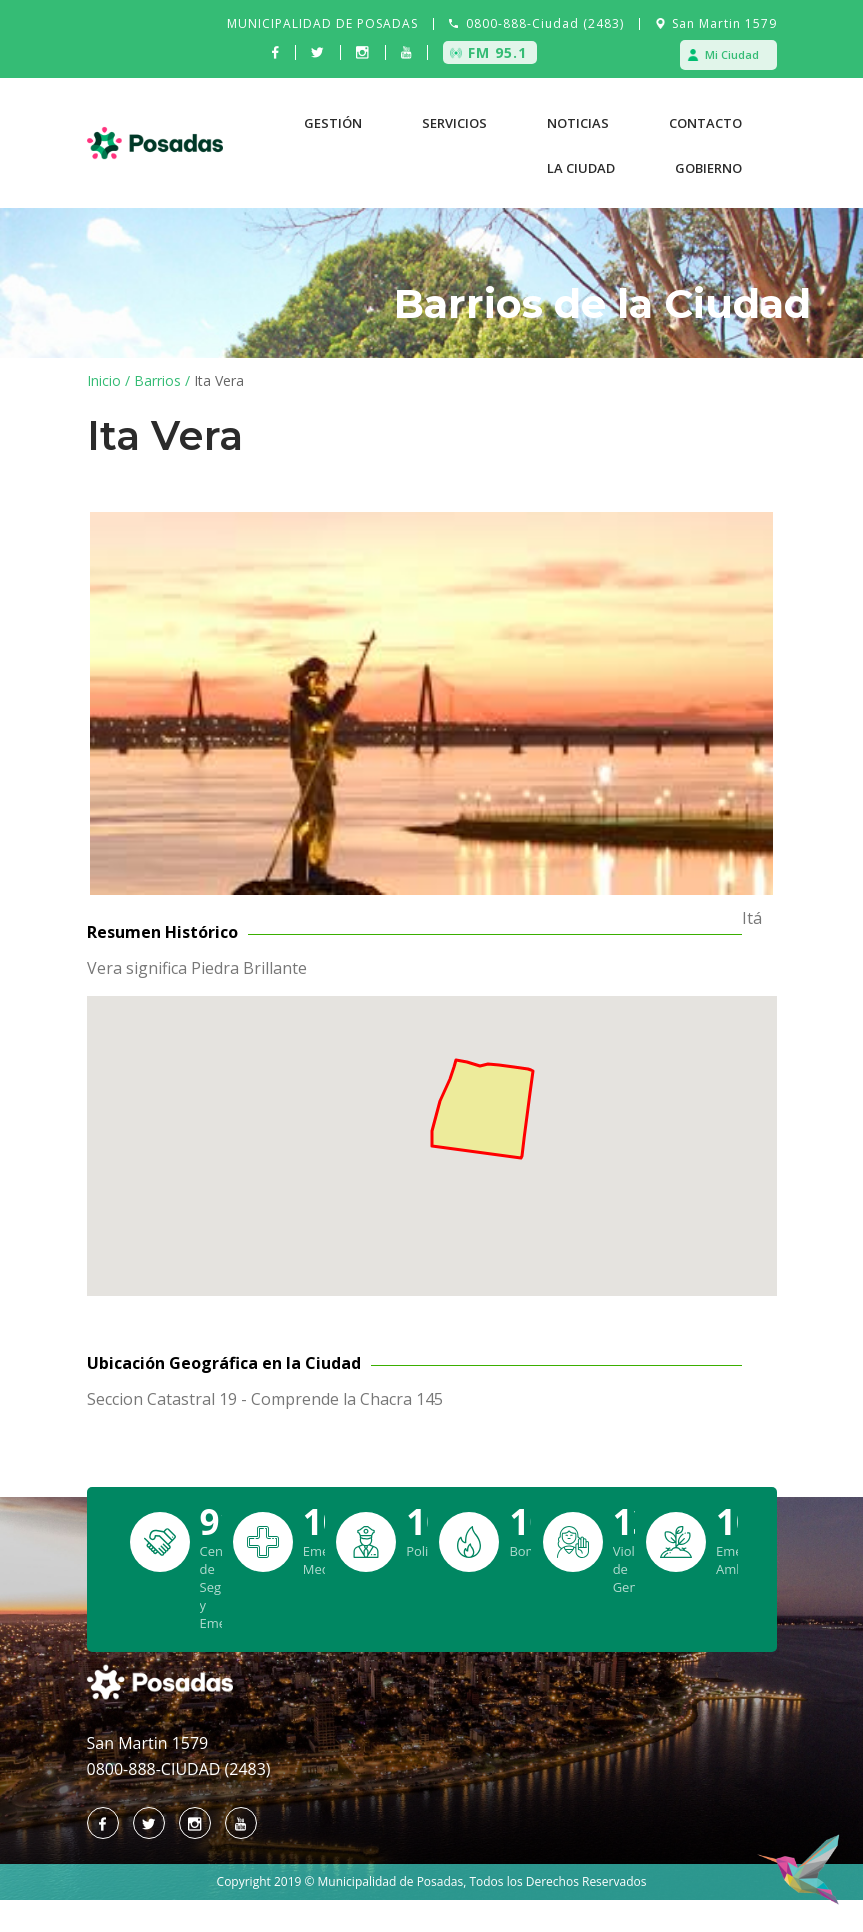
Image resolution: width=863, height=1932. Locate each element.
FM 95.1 (497, 52)
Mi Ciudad (732, 54)
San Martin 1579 (724, 23)
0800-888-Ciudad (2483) (545, 23)
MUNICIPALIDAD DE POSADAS (322, 23)
